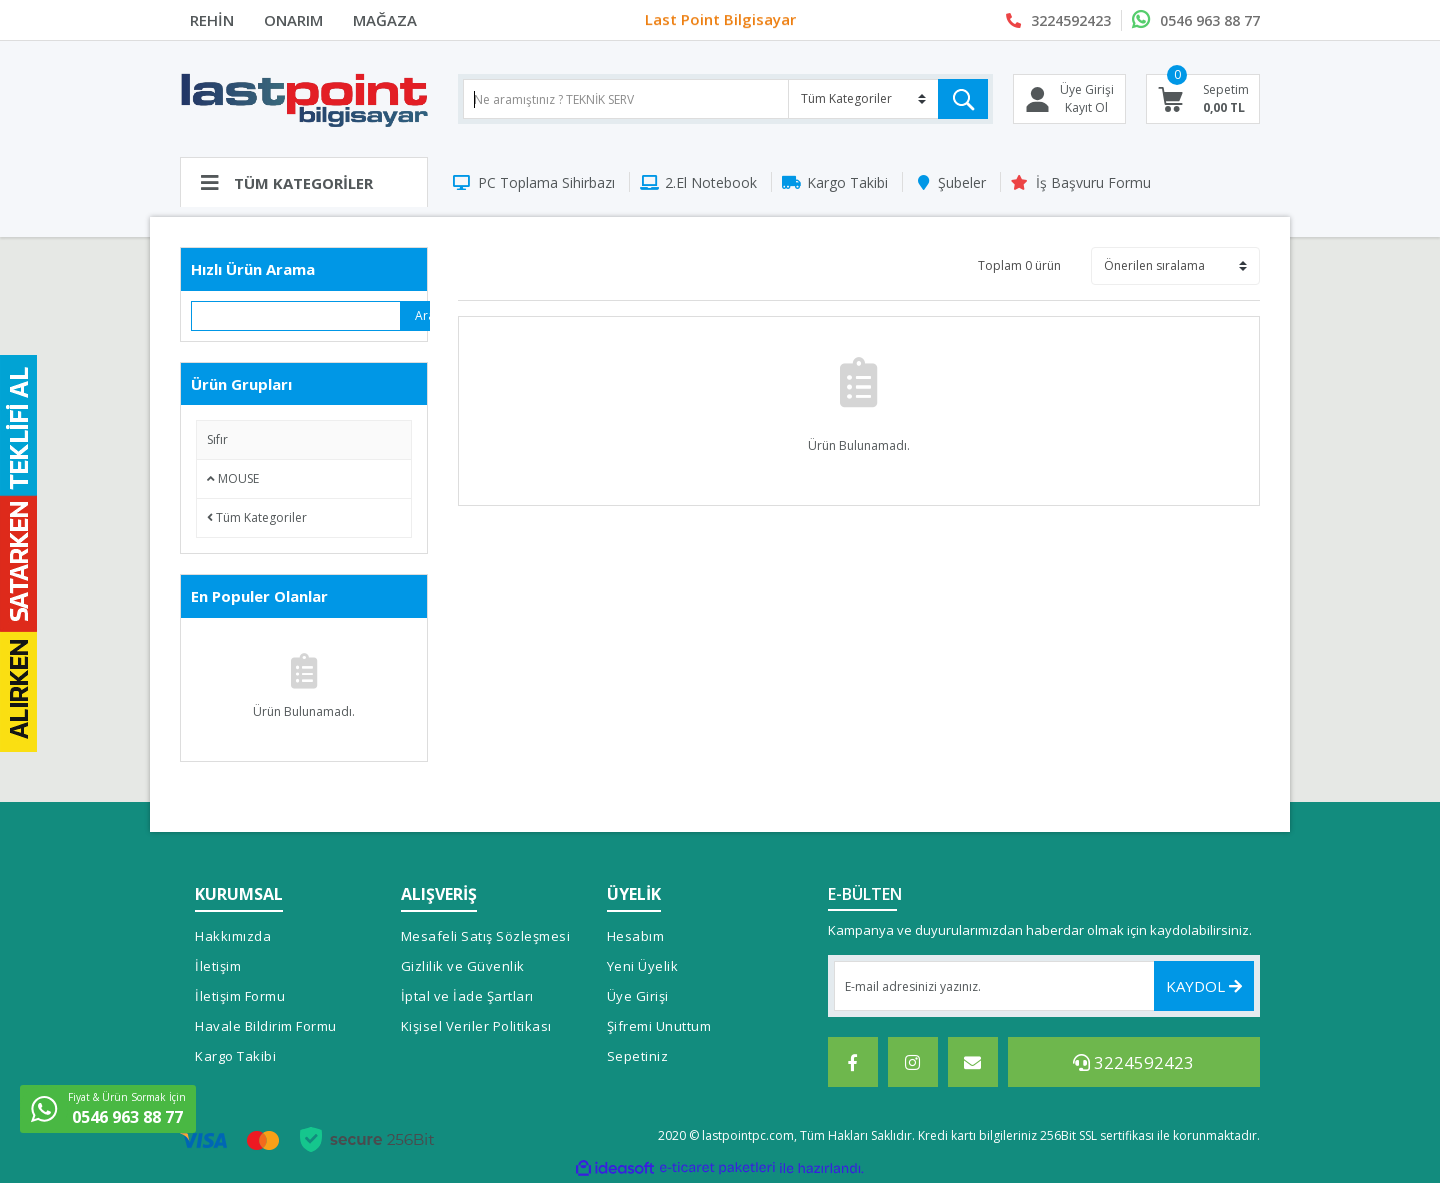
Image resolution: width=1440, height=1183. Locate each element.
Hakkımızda (233, 936)
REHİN (212, 20)
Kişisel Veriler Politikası (476, 1026)
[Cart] (1203, 99)
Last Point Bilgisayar (720, 20)
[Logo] (304, 99)
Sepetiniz (638, 1056)
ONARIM (293, 20)
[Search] (725, 99)
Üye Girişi (638, 996)
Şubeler (962, 182)
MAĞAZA (385, 20)
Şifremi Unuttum (659, 1026)
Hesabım (636, 936)
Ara (422, 315)
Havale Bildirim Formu (266, 1026)
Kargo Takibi (847, 182)
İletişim (218, 966)
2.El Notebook (711, 182)
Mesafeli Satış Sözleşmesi (486, 936)
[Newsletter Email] (1044, 986)
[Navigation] (304, 182)
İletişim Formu (240, 996)
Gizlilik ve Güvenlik (463, 966)
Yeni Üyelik (643, 966)
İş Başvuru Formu (1093, 182)
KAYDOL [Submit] (1204, 986)
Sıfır (217, 439)
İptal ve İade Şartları (467, 996)
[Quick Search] (296, 316)
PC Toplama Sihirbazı (546, 182)
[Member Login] (1069, 99)
